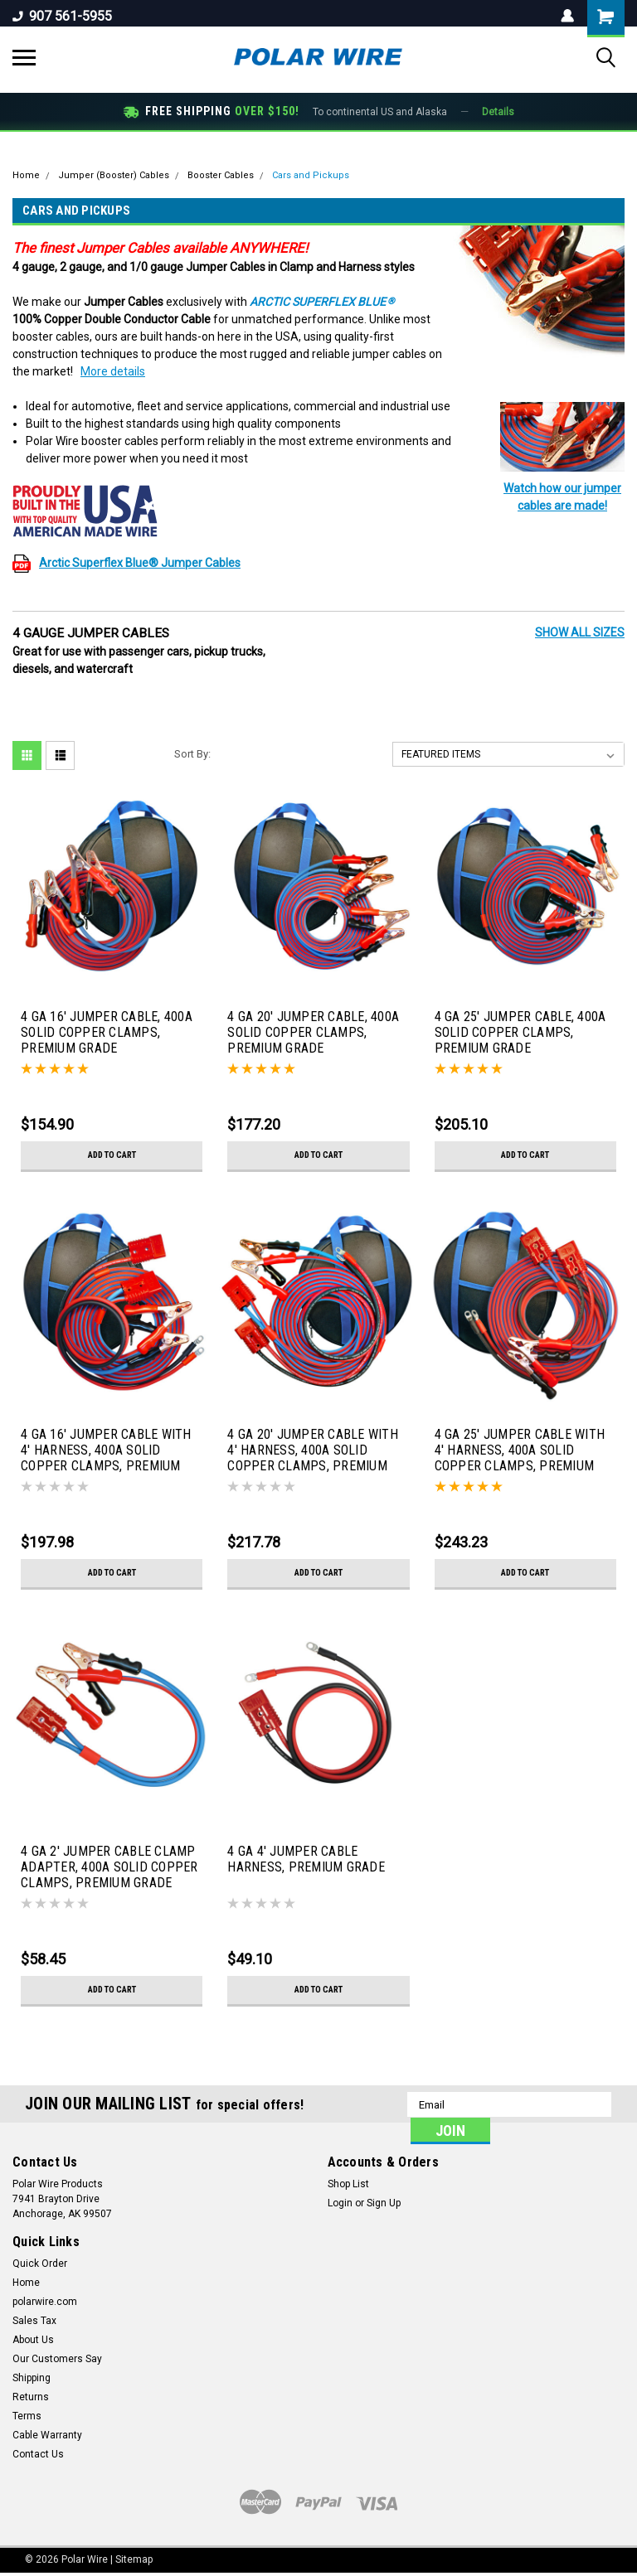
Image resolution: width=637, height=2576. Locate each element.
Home (26, 175)
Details (498, 112)
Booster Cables (220, 175)
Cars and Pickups (310, 175)
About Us (33, 2340)
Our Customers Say (57, 2359)
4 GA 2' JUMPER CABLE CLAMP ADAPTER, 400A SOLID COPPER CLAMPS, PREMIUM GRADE (109, 1867)
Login (340, 2203)
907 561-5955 (62, 16)
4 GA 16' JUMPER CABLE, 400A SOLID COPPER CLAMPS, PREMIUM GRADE (106, 1032)
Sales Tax (34, 2321)
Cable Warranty (47, 2435)
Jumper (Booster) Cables (113, 175)
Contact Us (38, 2454)
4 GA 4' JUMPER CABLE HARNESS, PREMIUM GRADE (306, 1859)
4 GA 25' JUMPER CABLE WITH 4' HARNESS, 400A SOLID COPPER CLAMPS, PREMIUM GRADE (520, 1451)
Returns (30, 2397)
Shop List (348, 2184)
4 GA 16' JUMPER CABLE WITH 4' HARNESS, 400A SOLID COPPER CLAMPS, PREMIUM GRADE (106, 1451)
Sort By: (192, 754)
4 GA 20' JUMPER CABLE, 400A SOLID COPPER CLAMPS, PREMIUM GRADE (313, 1032)
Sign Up (384, 2203)
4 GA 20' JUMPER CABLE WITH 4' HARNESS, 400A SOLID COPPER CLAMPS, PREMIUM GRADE (312, 1451)
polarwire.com (44, 2301)
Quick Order (39, 2263)
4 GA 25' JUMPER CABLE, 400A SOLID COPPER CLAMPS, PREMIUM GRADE (520, 1032)
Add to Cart (111, 1155)
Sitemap (134, 2559)
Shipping (31, 2378)
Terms (26, 2416)
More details (112, 371)
